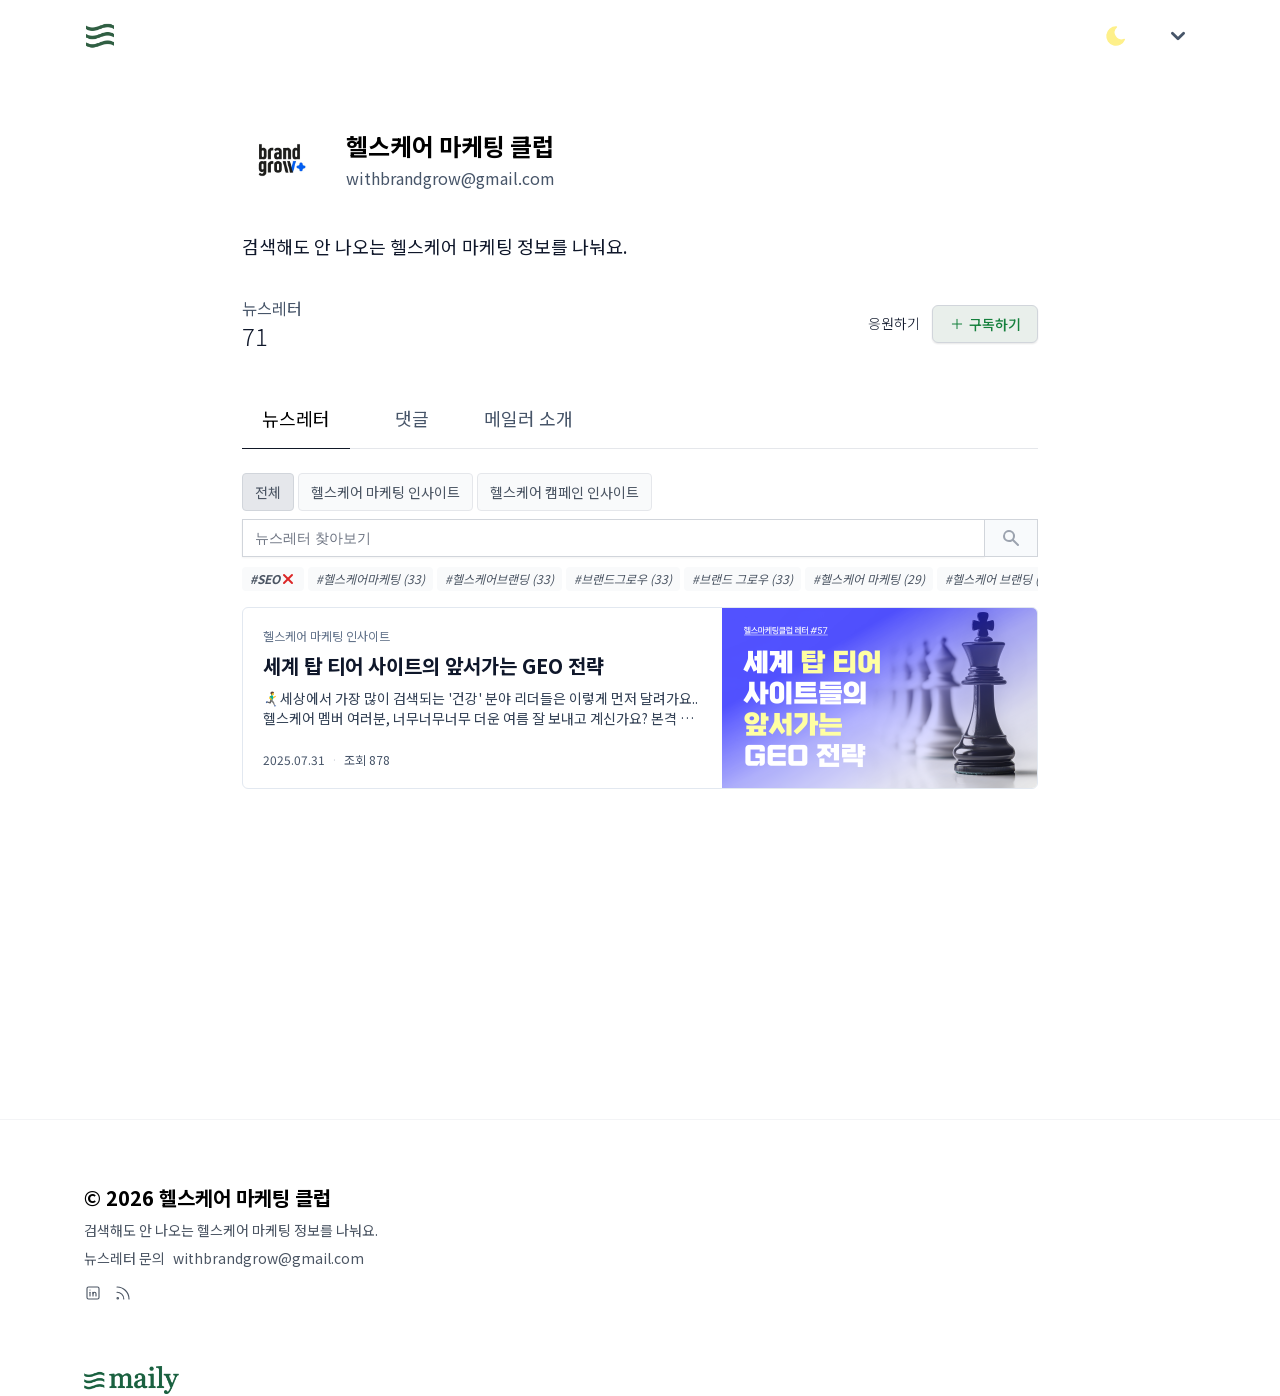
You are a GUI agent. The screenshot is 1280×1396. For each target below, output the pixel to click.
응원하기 (894, 323)
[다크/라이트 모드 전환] (1116, 36)
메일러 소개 (528, 418)
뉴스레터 (296, 418)
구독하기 (985, 324)
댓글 (412, 418)
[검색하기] (1011, 538)
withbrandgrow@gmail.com (268, 1258)
